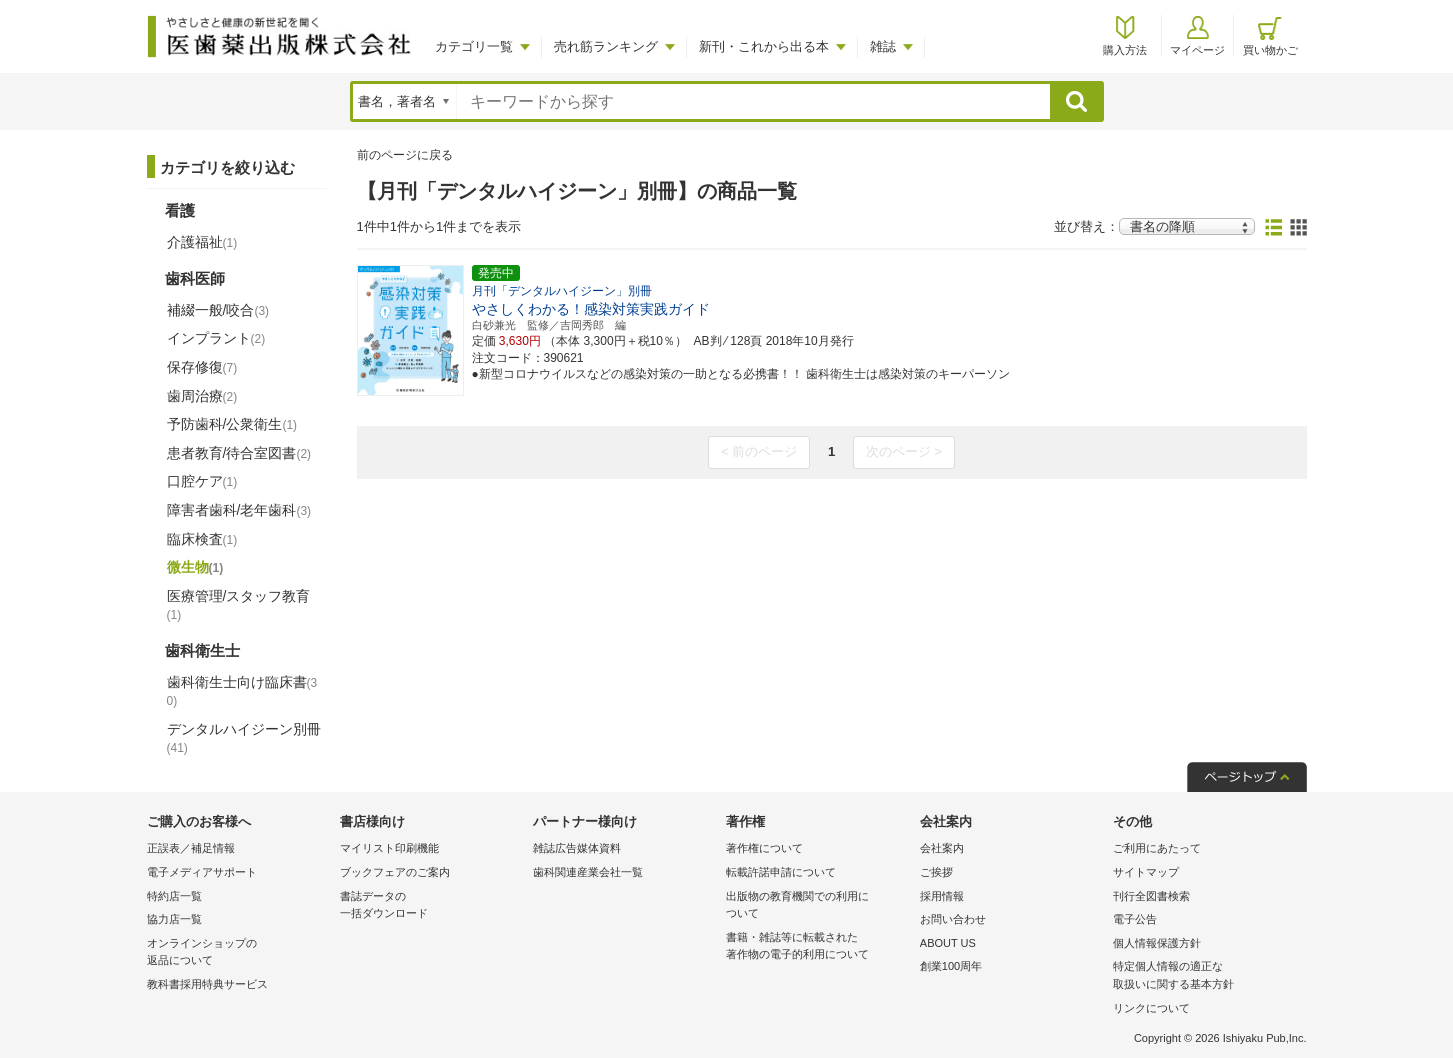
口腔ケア (202, 481)
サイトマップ (1146, 872)
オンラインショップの (238, 953)
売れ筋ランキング (606, 46)
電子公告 (1135, 919)
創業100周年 (951, 966)
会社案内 (942, 848)
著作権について (764, 848)
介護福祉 (202, 242)
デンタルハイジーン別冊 (244, 738)
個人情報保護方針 (1157, 943)
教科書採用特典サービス (207, 984)
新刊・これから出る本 (764, 46)
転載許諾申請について (781, 872)
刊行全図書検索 (1151, 896)
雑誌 (883, 46)
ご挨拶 (936, 872)
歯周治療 (202, 396)
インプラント (216, 338)
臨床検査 (202, 539)
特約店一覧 (174, 896)
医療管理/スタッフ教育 (239, 605)
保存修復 (202, 367)
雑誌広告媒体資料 (577, 848)
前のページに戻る (405, 155)
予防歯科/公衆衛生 (232, 424)
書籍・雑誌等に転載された (817, 947)
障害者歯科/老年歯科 (239, 510)
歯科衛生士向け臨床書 (242, 691)
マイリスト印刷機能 (389, 848)
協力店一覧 (174, 919)
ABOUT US (948, 943)
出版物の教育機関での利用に (817, 906)
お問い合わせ (953, 919)
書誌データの (431, 906)
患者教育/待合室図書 (239, 453)
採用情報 (942, 896)
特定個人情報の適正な (1204, 976)
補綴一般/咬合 (218, 310)
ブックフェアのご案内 (395, 872)
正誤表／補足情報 (191, 848)
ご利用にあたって (1157, 848)
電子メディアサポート (202, 872)
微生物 (195, 567)
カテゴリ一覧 (474, 46)
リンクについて (1151, 1008)
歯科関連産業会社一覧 (588, 872)
